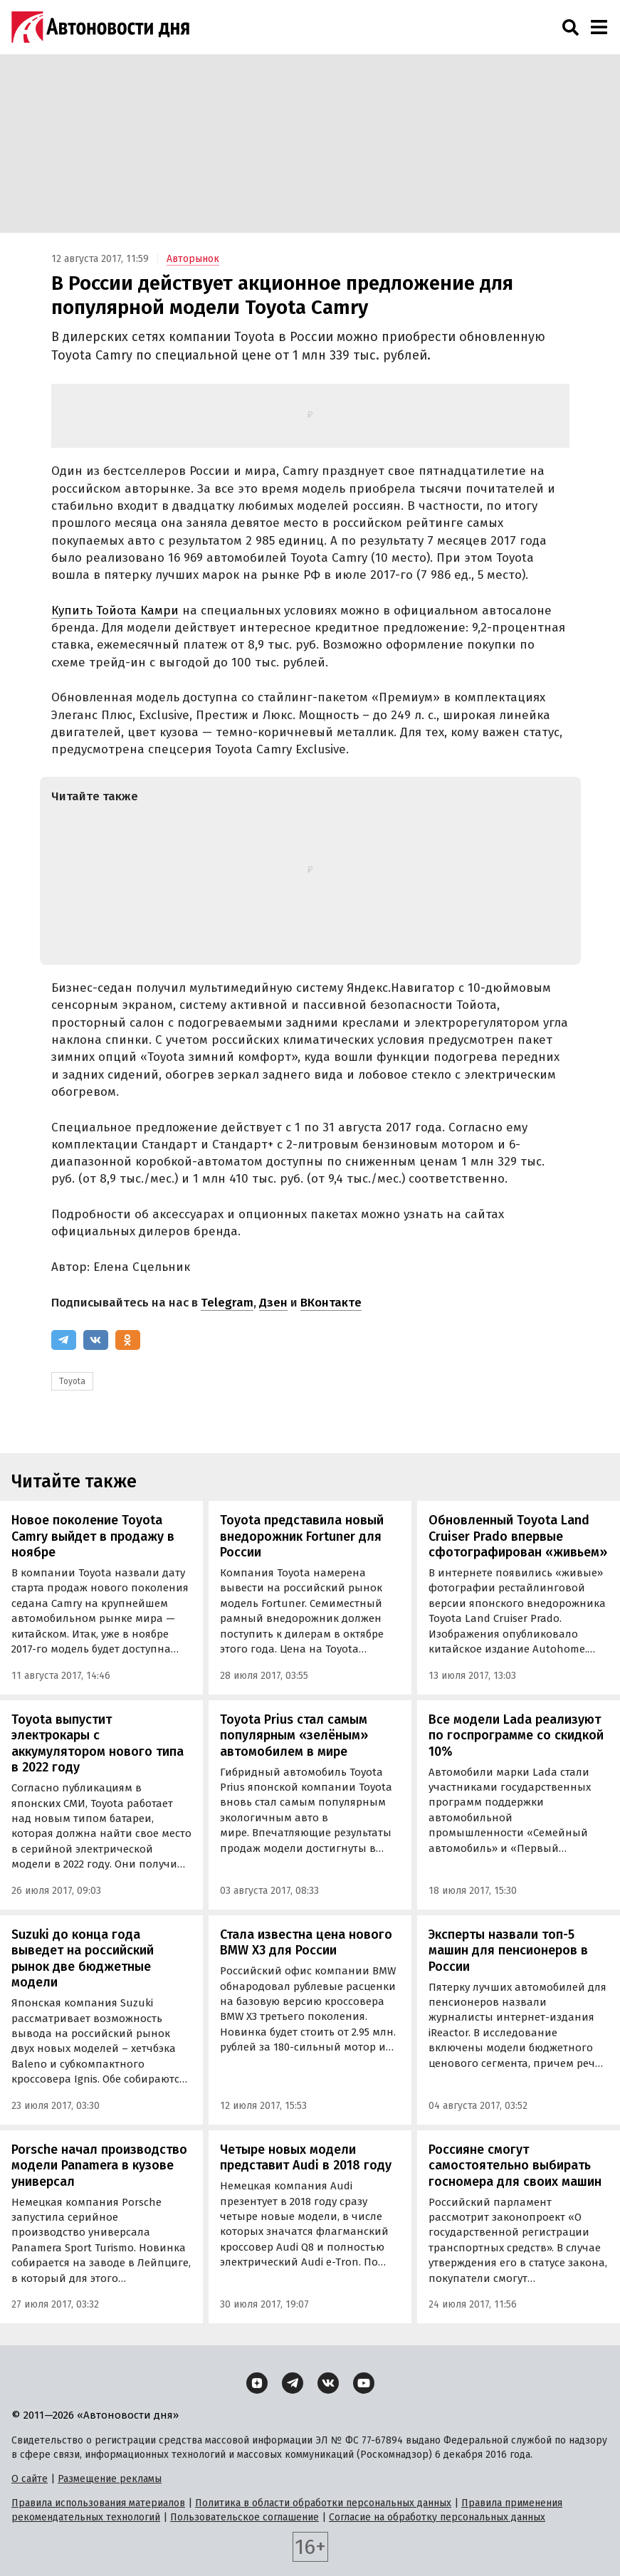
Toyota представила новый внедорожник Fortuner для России (302, 1536)
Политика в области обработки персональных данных (323, 2503)
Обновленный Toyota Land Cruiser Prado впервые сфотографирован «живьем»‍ (518, 1536)
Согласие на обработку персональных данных (437, 2517)
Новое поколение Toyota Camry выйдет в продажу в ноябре (92, 1536)
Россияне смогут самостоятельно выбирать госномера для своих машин (515, 2165)
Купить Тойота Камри (115, 610)
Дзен (273, 1302)
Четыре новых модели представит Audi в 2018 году (306, 2158)
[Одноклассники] (127, 1340)
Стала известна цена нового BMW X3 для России (306, 1943)
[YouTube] (363, 2383)
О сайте (29, 2479)
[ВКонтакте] (95, 1340)
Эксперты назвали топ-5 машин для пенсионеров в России (508, 1950)
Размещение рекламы (110, 2479)
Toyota (72, 1381)
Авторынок (193, 259)
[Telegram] (63, 1340)
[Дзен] (257, 2383)
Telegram (227, 1302)
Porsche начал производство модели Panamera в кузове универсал (99, 2165)
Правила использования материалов (98, 2503)
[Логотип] (100, 27)
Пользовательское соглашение (244, 2517)
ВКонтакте (331, 1302)
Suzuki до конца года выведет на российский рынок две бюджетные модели (82, 1959)
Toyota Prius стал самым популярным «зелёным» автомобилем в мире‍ (294, 1735)
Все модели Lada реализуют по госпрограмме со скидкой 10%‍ (516, 1735)
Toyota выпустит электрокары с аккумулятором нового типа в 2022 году (97, 1744)
